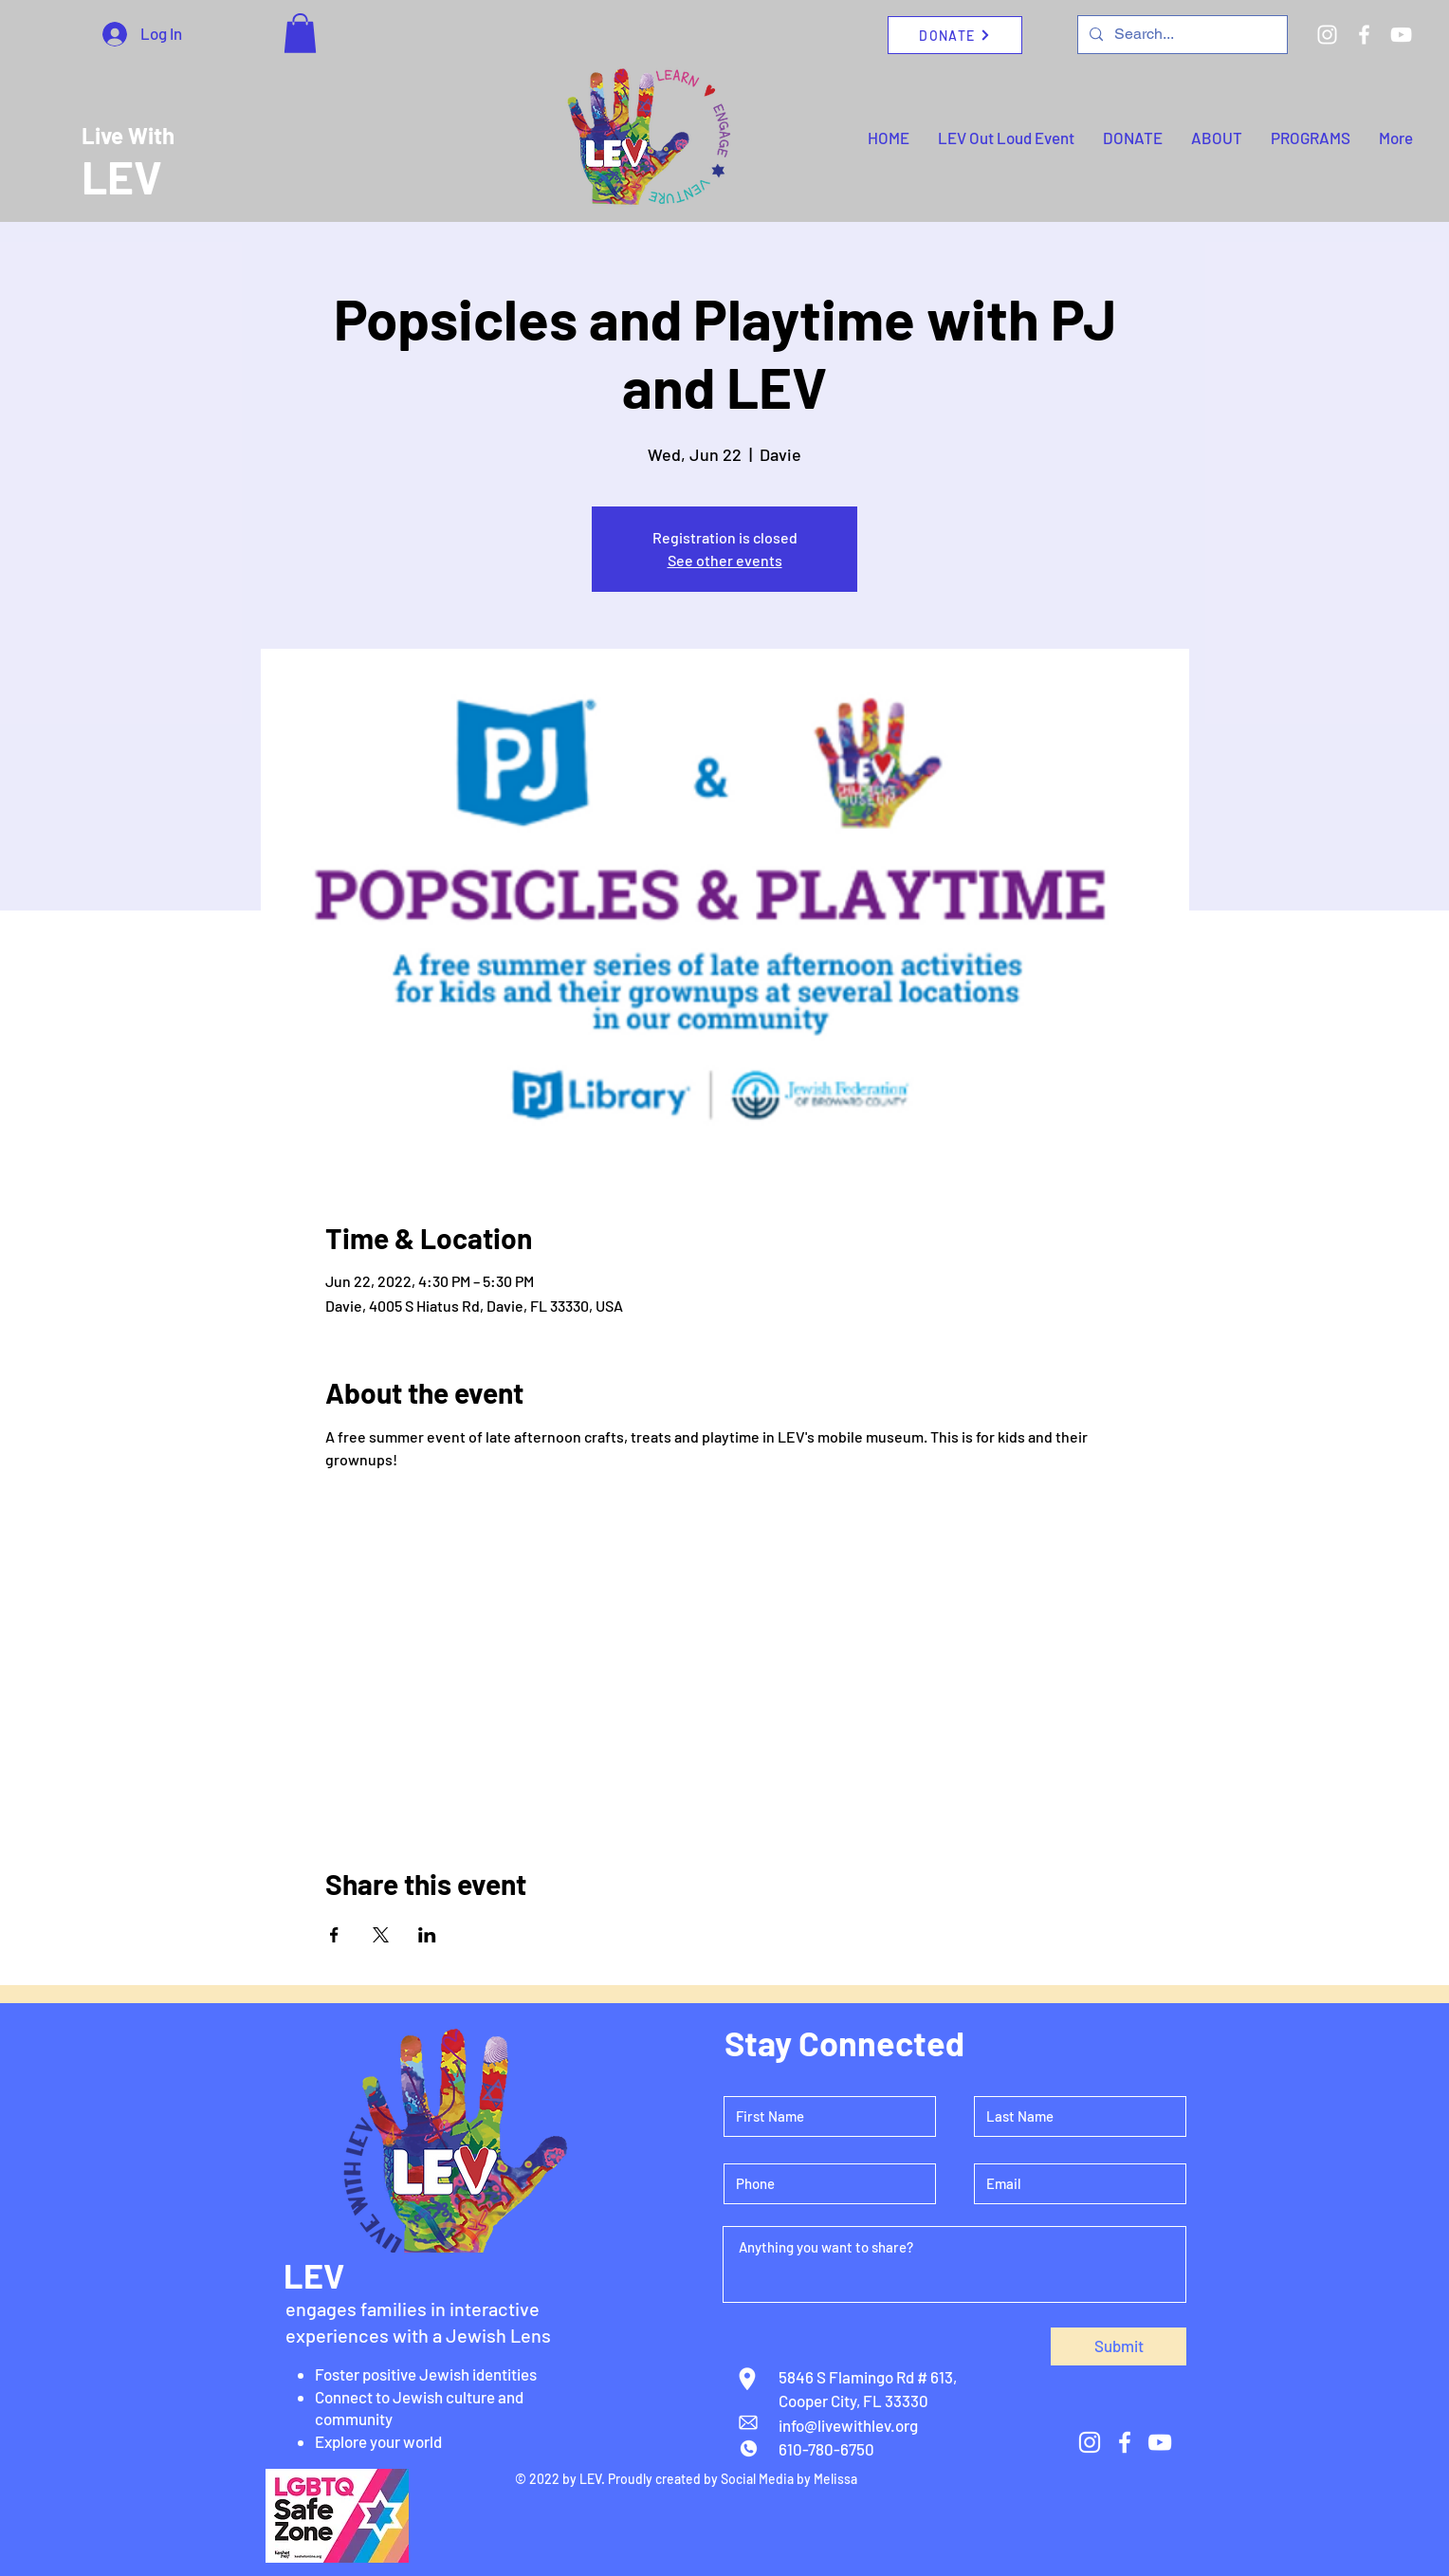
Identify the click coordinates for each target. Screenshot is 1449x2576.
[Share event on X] (381, 1934)
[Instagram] (1327, 34)
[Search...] (1180, 34)
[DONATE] (955, 35)
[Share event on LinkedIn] (427, 1934)
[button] (300, 33)
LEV (122, 176)
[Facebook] (1364, 34)
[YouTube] (1401, 34)
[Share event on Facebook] (334, 1934)
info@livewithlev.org (848, 2425)
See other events (725, 560)
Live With (128, 135)
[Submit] (1118, 2346)
